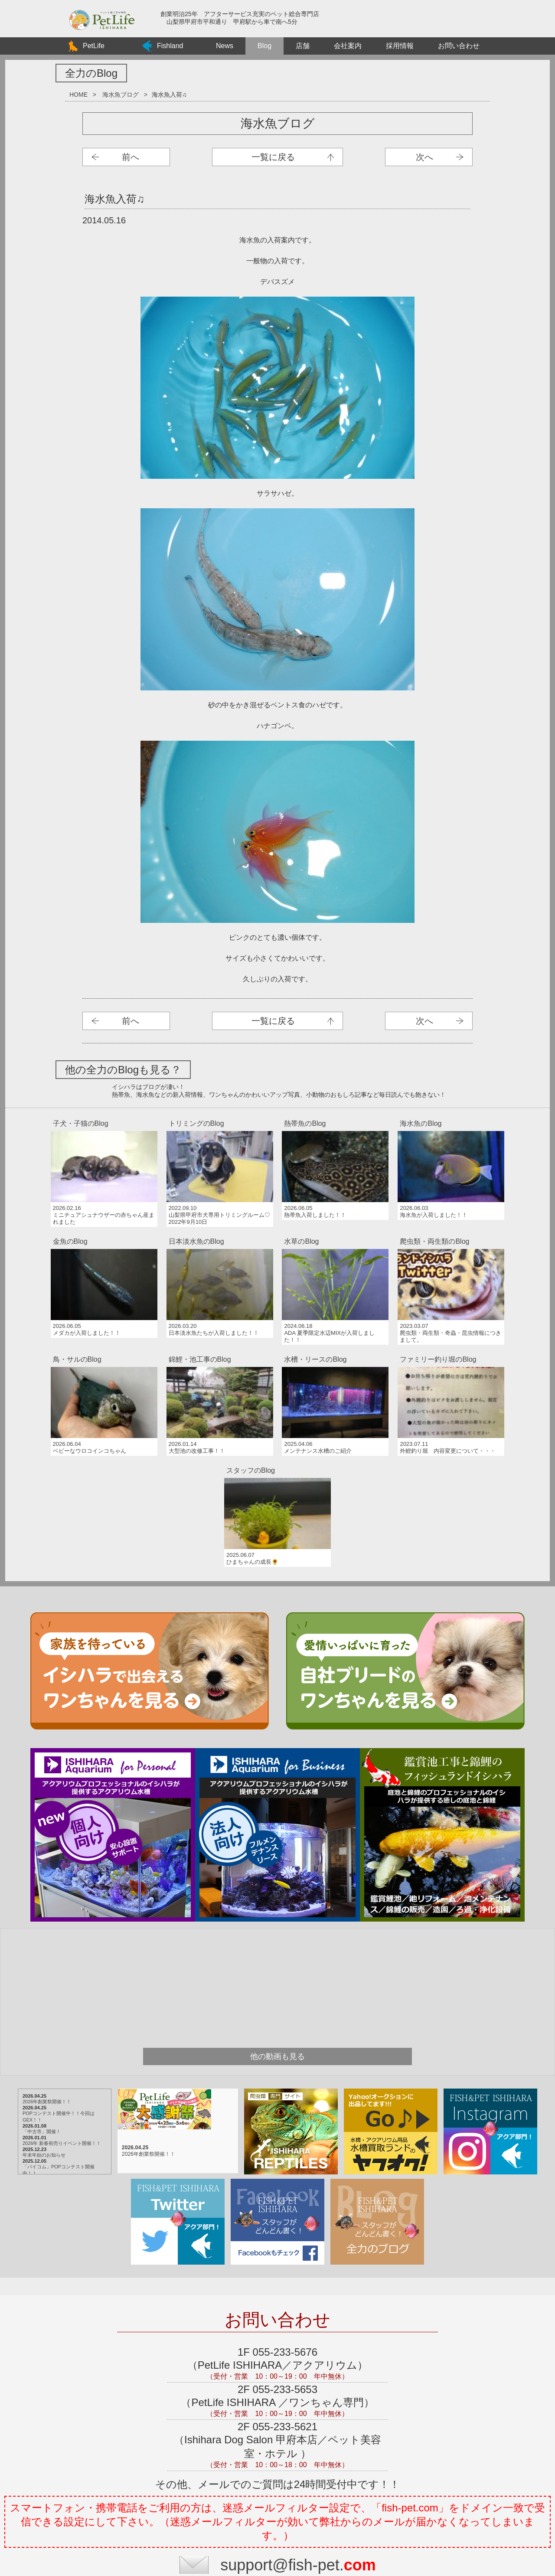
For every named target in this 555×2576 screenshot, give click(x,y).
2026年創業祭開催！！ (60, 1947)
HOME (78, 94)
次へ (424, 157)
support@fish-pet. (298, 2411)
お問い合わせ (459, 45)
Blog (264, 45)
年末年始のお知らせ (57, 2001)
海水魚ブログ (120, 94)
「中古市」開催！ (55, 1977)
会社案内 (348, 45)
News (224, 45)
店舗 (303, 45)
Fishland (170, 45)
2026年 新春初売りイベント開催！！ (75, 1989)
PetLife (93, 45)
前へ (130, 157)
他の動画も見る (277, 1902)
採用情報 (400, 45)
